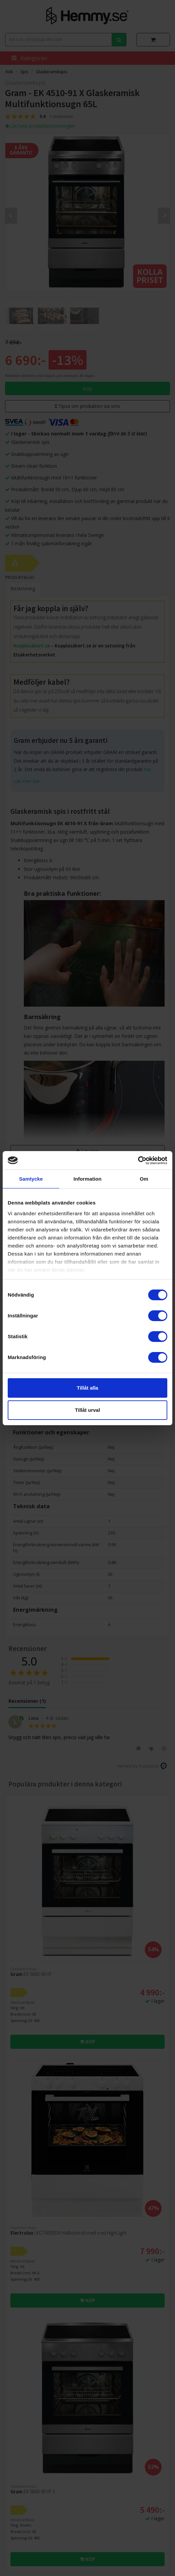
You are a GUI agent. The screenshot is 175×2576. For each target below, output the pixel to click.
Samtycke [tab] (31, 1179)
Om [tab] (144, 1179)
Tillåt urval (87, 1410)
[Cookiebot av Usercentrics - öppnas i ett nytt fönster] (138, 1160)
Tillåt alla (87, 1388)
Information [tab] (87, 1179)
